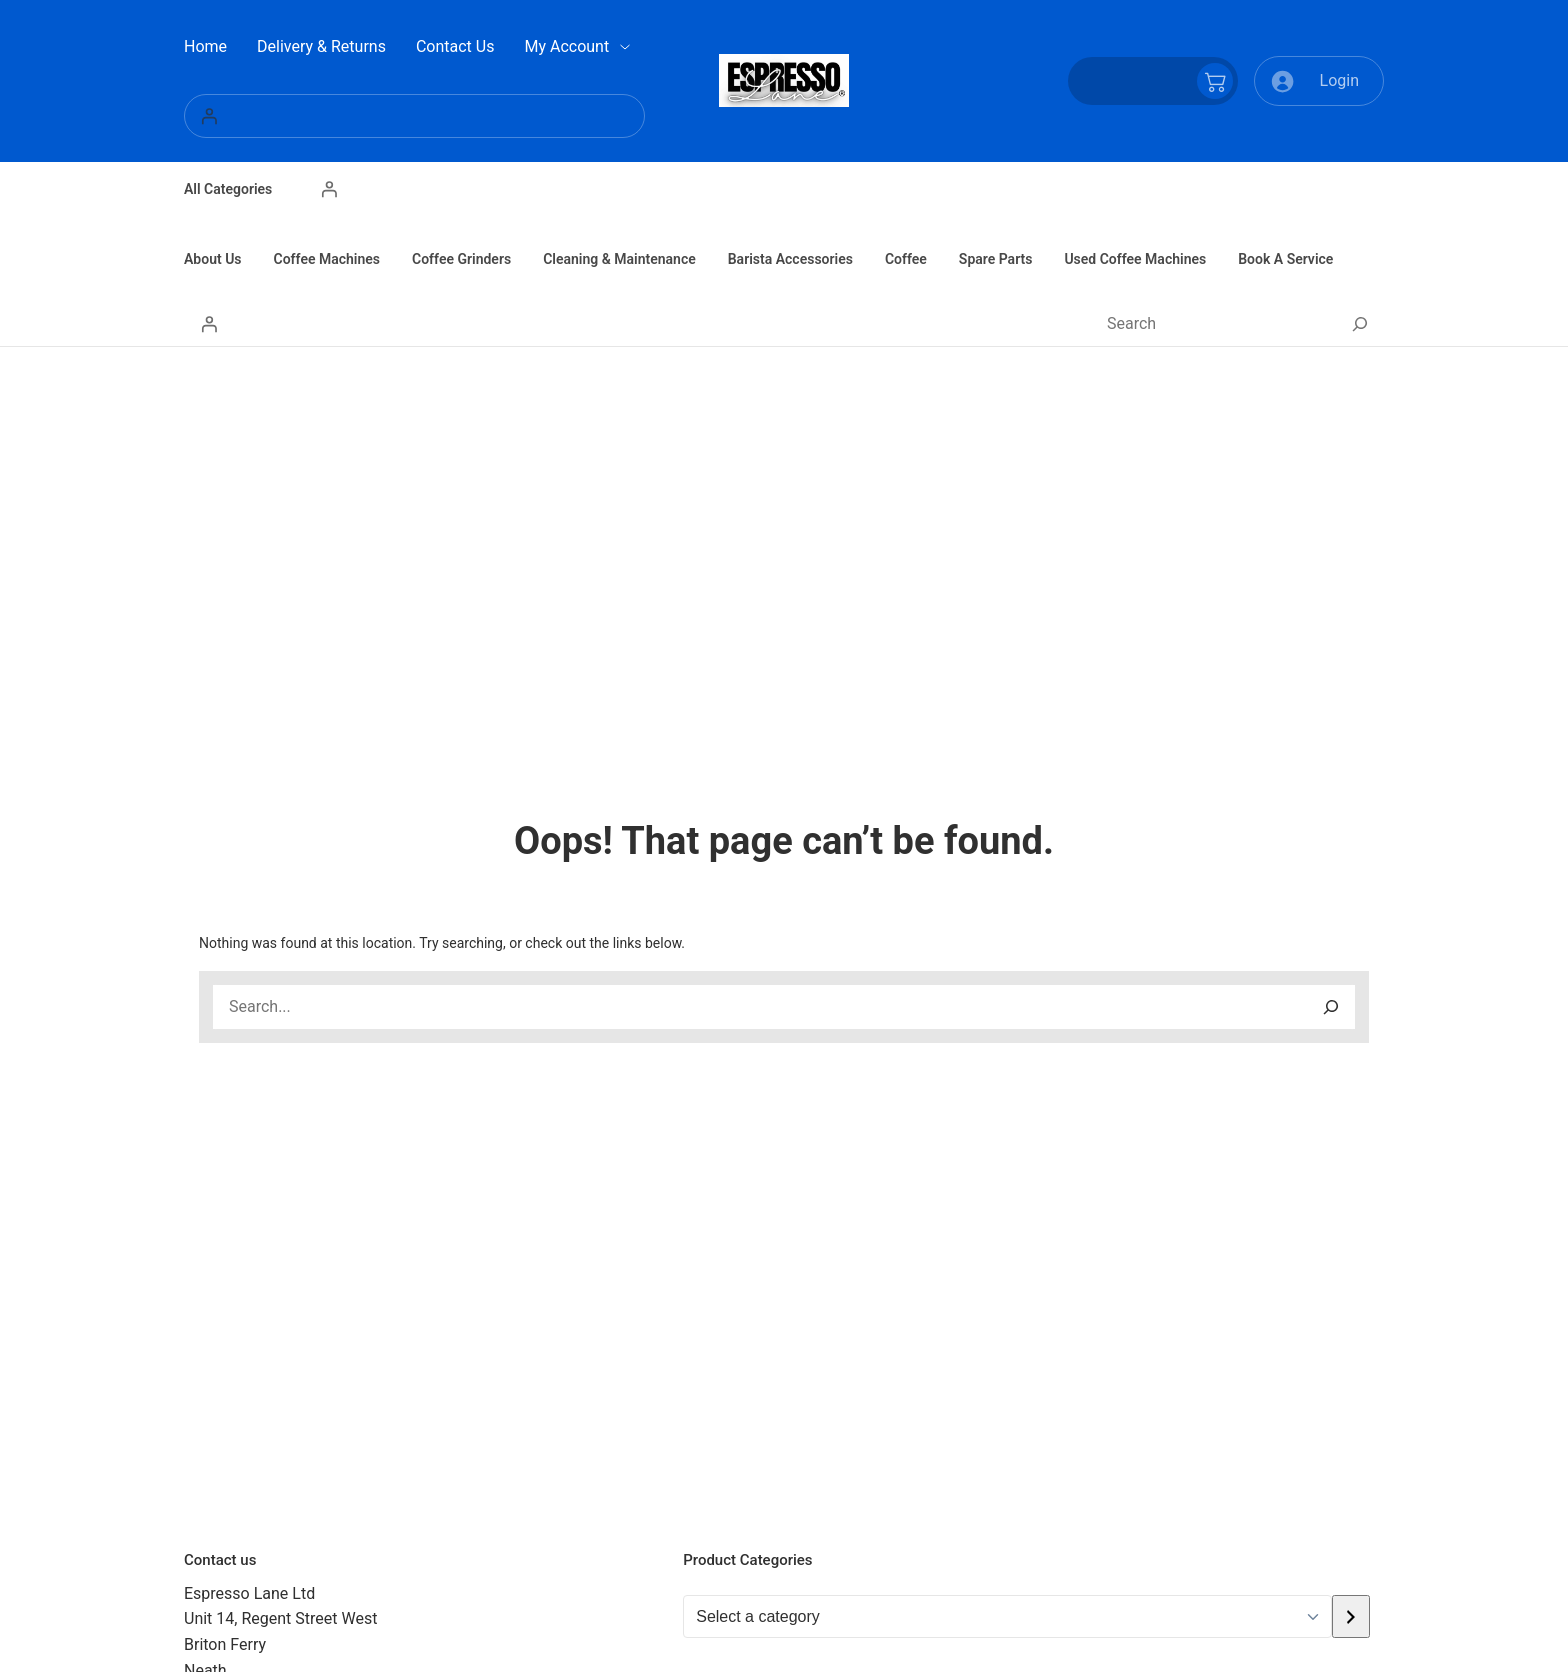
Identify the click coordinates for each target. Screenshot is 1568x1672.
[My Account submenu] (625, 47)
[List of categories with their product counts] (1007, 1617)
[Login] (414, 116)
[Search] (1360, 324)
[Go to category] (1350, 1617)
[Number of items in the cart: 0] (1153, 81)
